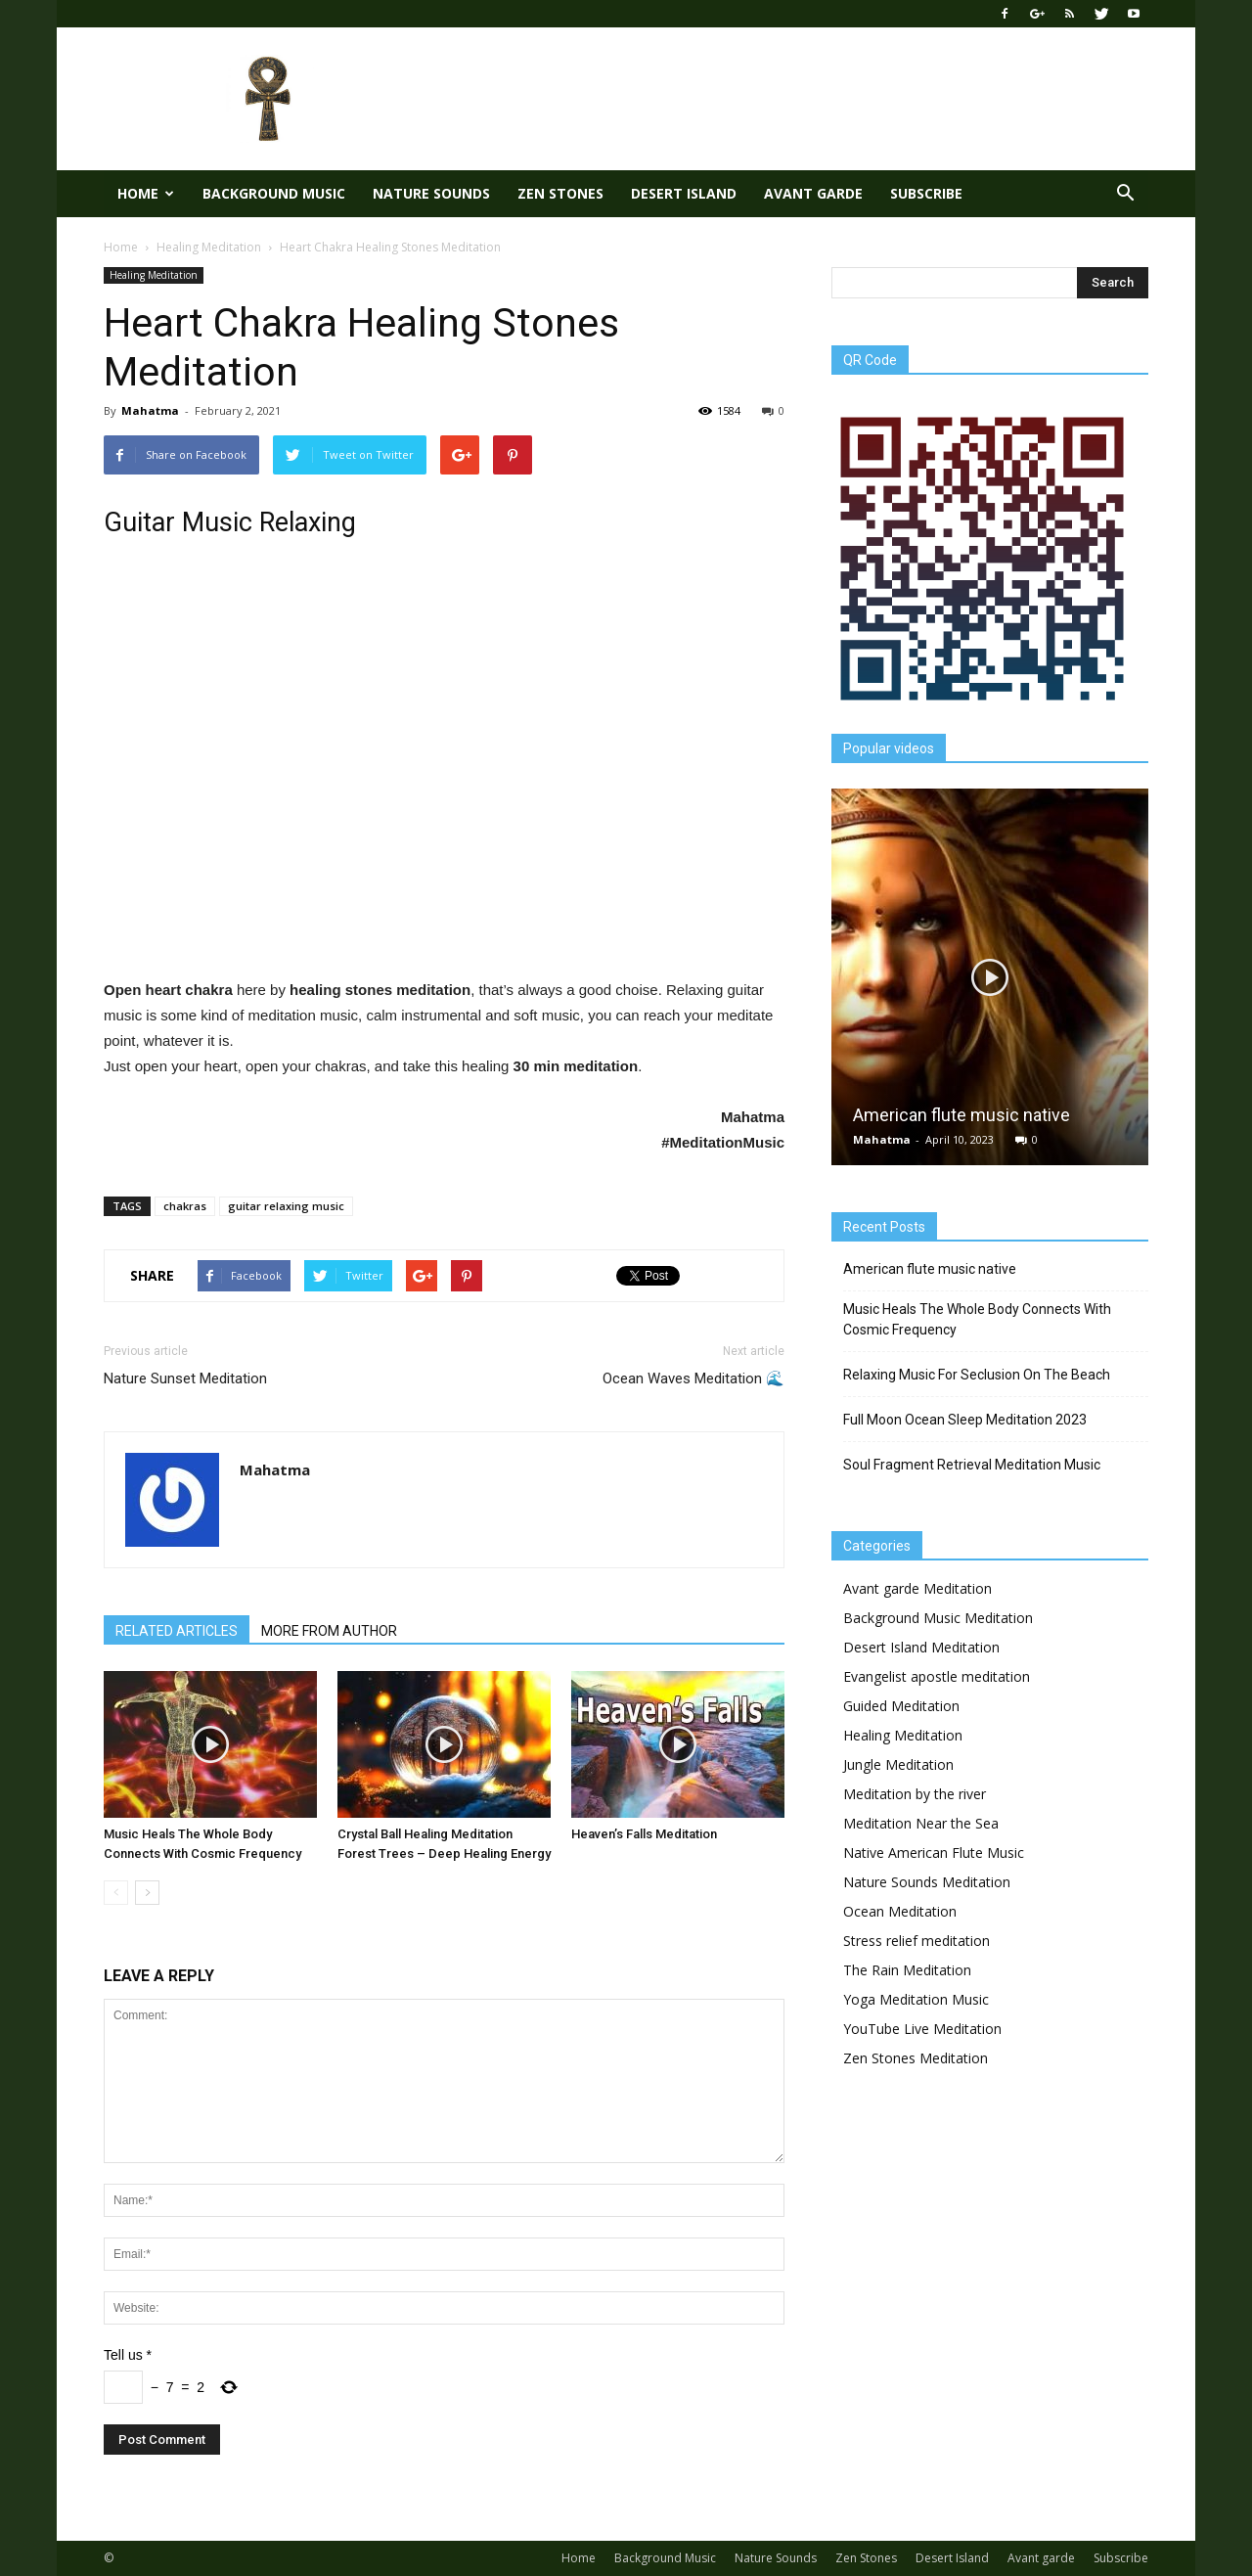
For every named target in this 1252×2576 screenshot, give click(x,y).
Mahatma (150, 410)
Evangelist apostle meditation (936, 1676)
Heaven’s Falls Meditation (644, 1834)
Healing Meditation (154, 275)
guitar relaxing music (286, 1205)
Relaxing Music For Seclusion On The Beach (976, 1374)
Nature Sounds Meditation (926, 1882)
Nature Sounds (431, 193)
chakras (184, 1205)
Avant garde (813, 193)
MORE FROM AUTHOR (329, 1631)
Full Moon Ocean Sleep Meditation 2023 (965, 1419)
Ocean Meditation (900, 1911)
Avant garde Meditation (917, 1588)
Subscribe (926, 193)
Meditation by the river (914, 1794)
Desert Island (684, 193)
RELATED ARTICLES (176, 1631)
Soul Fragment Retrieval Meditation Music (971, 1464)
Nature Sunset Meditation (185, 1378)
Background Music (273, 193)
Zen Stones (560, 193)
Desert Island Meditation (921, 1647)
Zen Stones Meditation (915, 2058)
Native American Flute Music (933, 1852)
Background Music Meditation (938, 1617)
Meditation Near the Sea (921, 1823)
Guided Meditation (901, 1705)
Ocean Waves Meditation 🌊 (693, 1378)
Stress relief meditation (916, 1940)
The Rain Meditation (907, 1970)
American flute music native (961, 1115)
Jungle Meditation (898, 1764)
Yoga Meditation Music (916, 1999)
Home (145, 193)
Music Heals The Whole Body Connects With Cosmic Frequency (977, 1319)
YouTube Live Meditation (922, 2028)
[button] (1124, 193)
